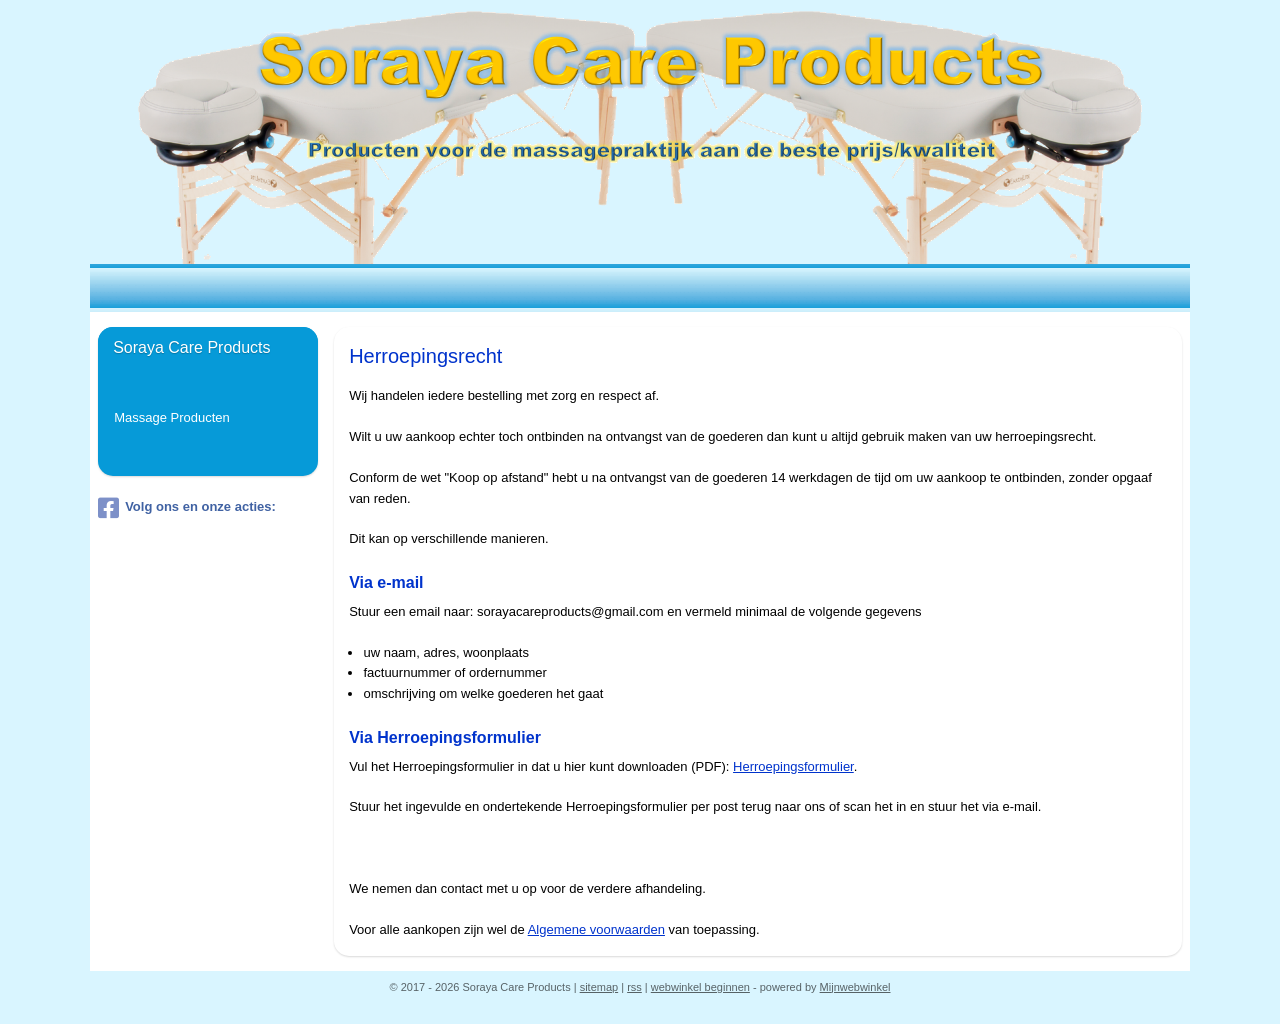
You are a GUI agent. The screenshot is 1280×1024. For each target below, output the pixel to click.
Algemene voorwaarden (595, 929)
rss (634, 987)
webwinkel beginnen (700, 987)
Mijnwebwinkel (855, 987)
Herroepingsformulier (793, 766)
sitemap (599, 987)
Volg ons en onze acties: (187, 508)
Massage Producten (172, 417)
